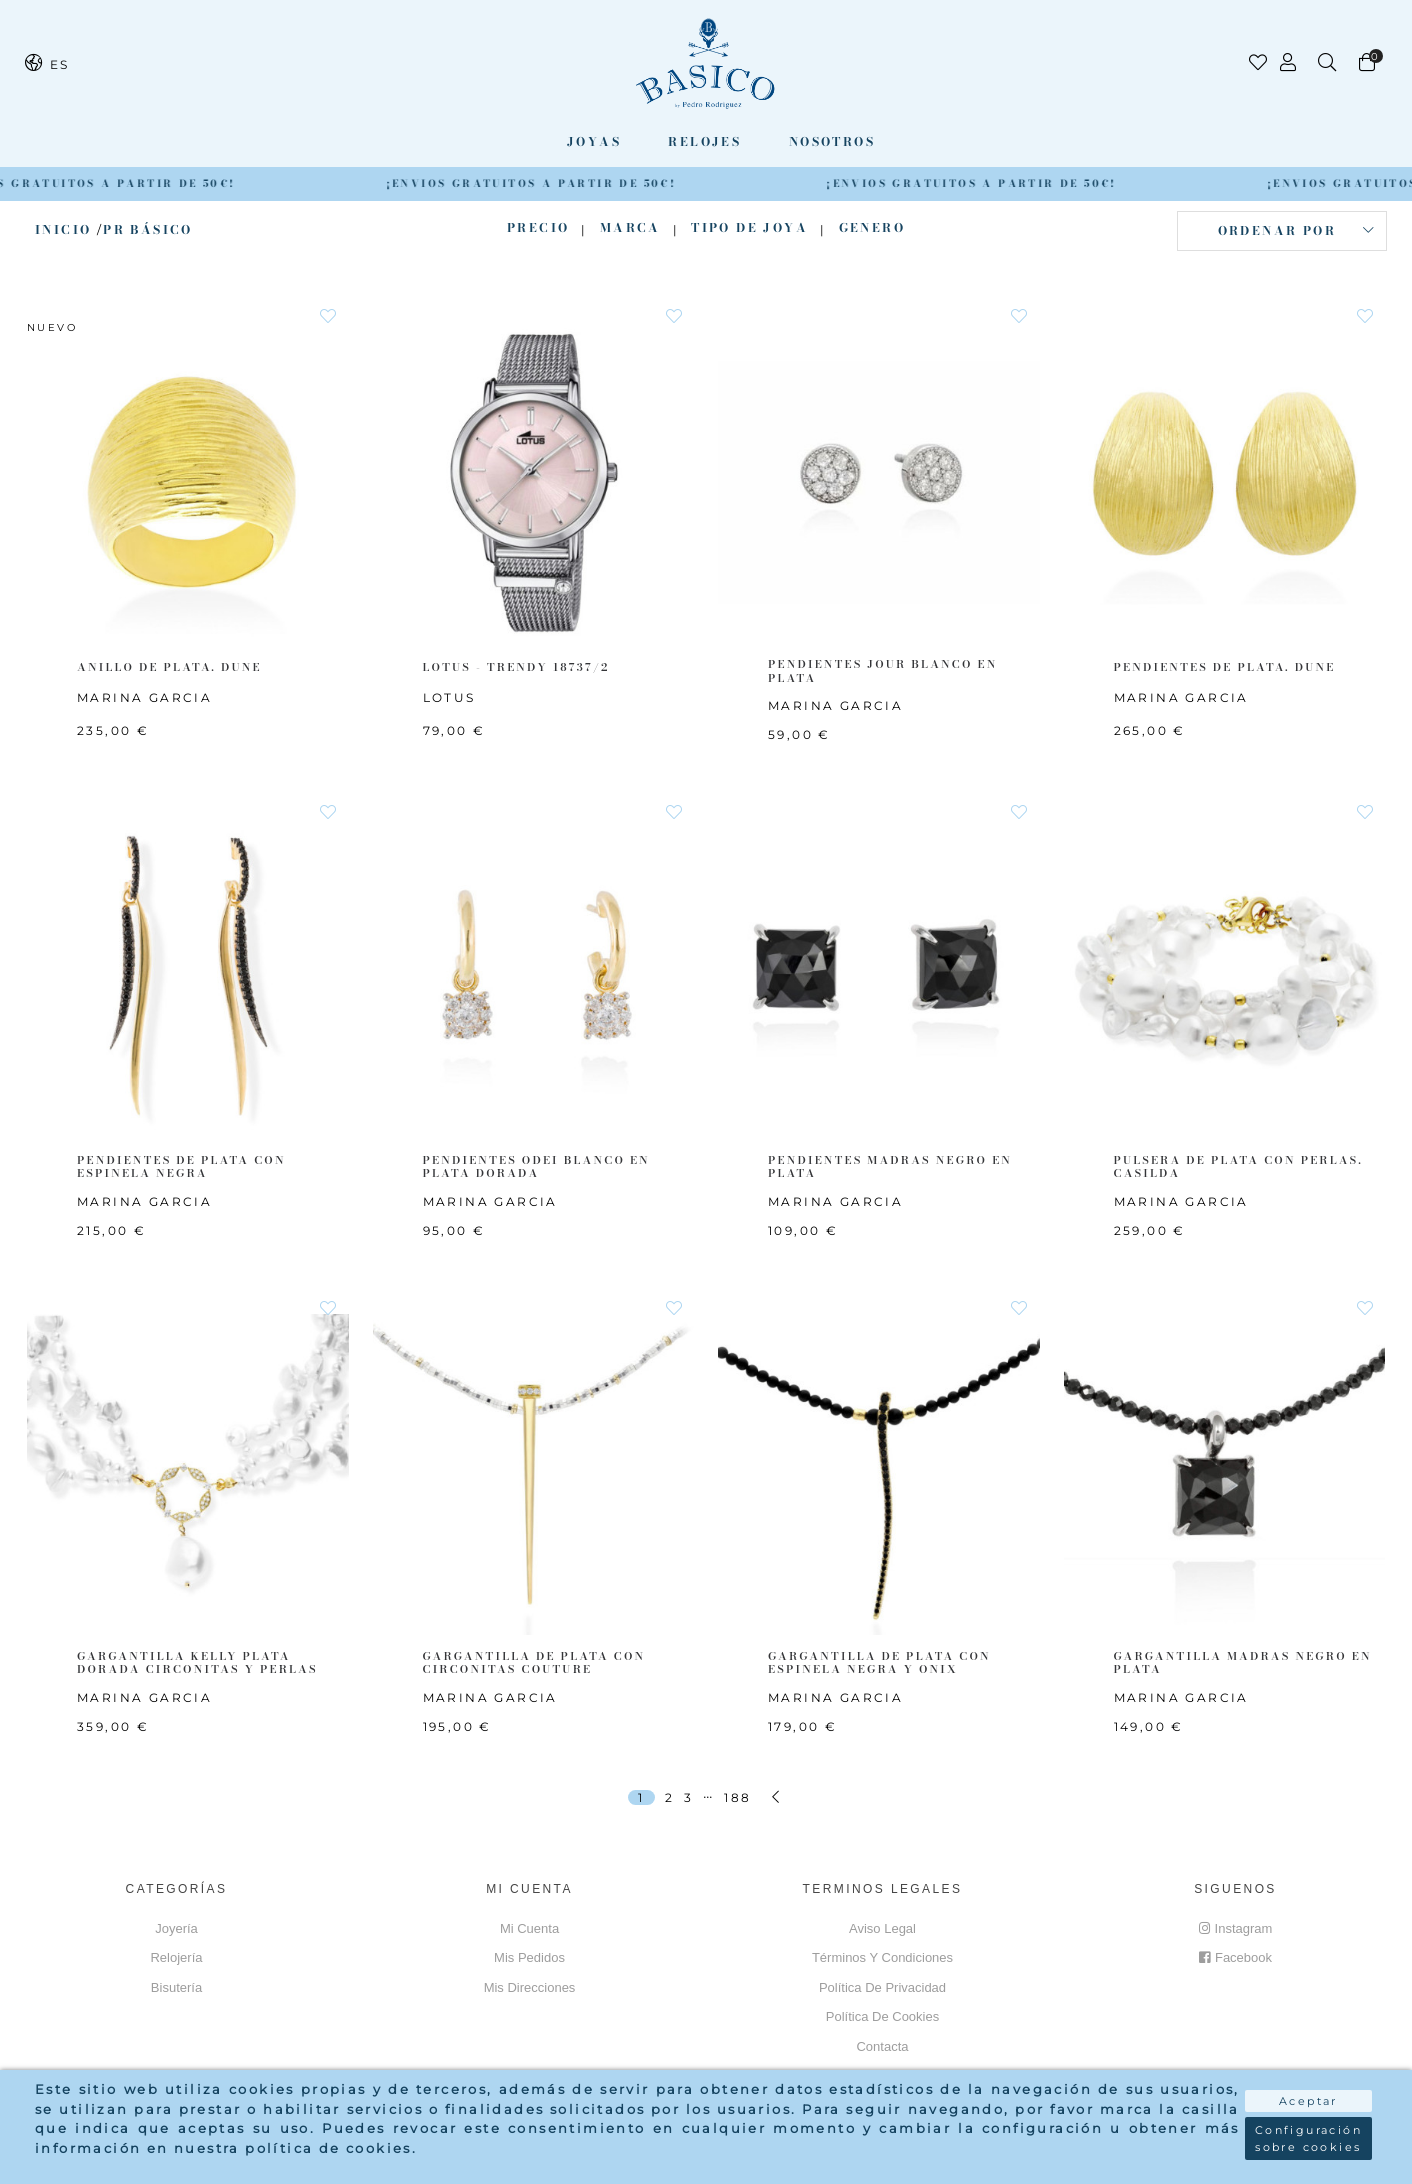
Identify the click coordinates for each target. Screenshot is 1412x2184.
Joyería (176, 1928)
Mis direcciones (530, 1987)
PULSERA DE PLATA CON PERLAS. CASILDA (1239, 1166)
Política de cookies (882, 2016)
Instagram (1236, 1928)
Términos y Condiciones (882, 1957)
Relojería (176, 1957)
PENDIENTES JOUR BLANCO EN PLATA (882, 670)
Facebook (1235, 1957)
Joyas (594, 141)
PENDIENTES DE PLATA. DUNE (1225, 667)
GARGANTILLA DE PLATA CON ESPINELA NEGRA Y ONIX (879, 1662)
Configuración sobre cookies (1308, 2138)
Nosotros (832, 141)
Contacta (882, 2046)
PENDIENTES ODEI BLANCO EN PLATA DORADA (536, 1166)
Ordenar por (1277, 230)
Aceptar (1308, 2101)
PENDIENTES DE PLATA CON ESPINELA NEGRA (181, 1166)
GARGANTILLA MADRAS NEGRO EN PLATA (1243, 1662)
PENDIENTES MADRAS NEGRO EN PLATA (890, 1166)
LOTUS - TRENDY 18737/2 (516, 667)
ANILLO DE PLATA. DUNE (169, 667)
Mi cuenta (529, 1928)
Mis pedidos (529, 1957)
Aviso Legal (882, 1928)
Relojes (704, 141)
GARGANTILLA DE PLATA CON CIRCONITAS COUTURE (534, 1662)
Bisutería (176, 1987)
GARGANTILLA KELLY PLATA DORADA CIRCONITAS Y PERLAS (197, 1662)
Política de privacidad (882, 1987)
